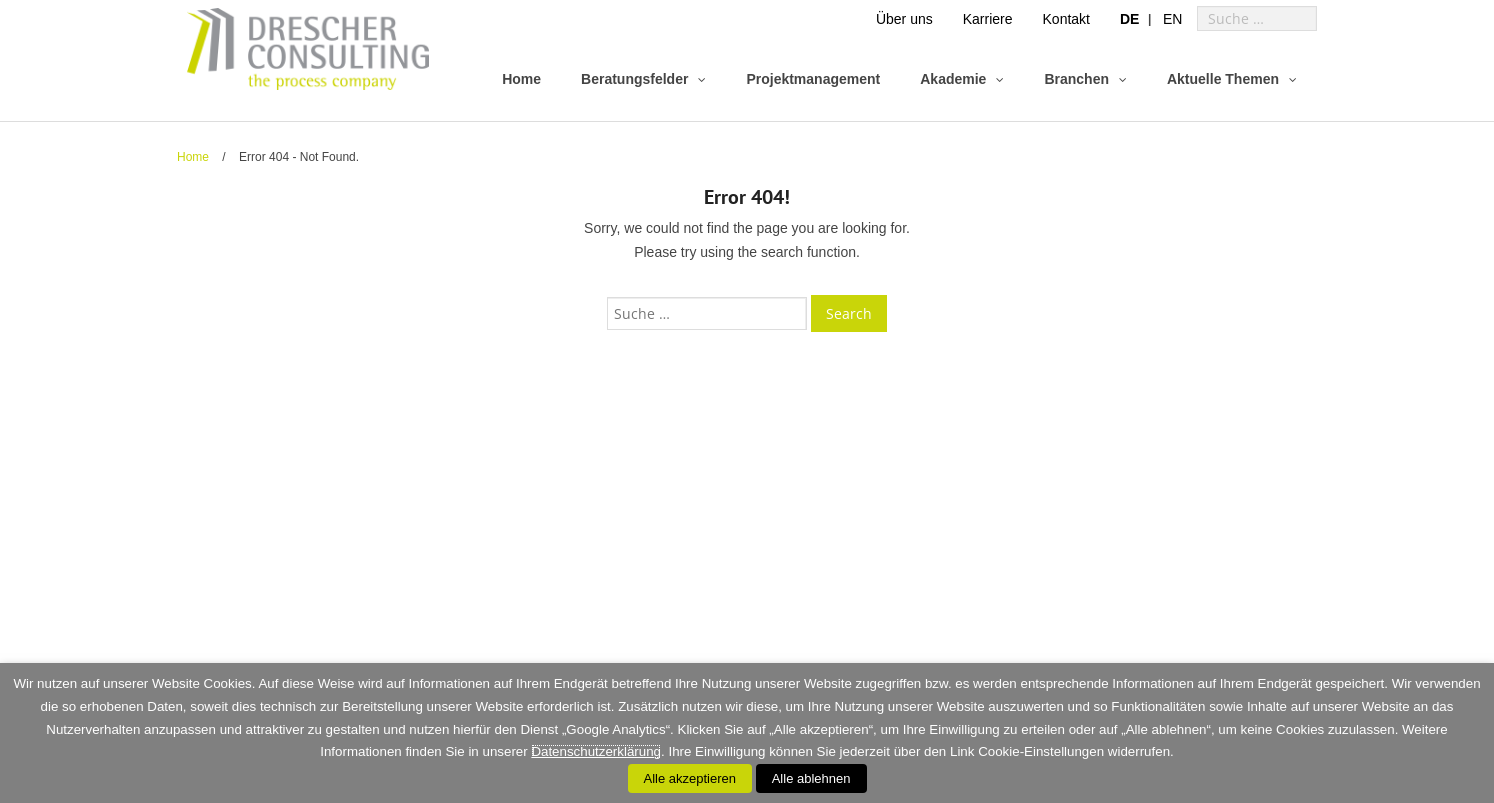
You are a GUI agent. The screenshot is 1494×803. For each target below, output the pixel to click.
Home (193, 157)
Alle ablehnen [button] (811, 778)
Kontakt (1066, 19)
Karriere (988, 19)
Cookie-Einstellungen (1041, 751)
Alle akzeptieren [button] (690, 778)
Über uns (904, 19)
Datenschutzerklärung (596, 751)
